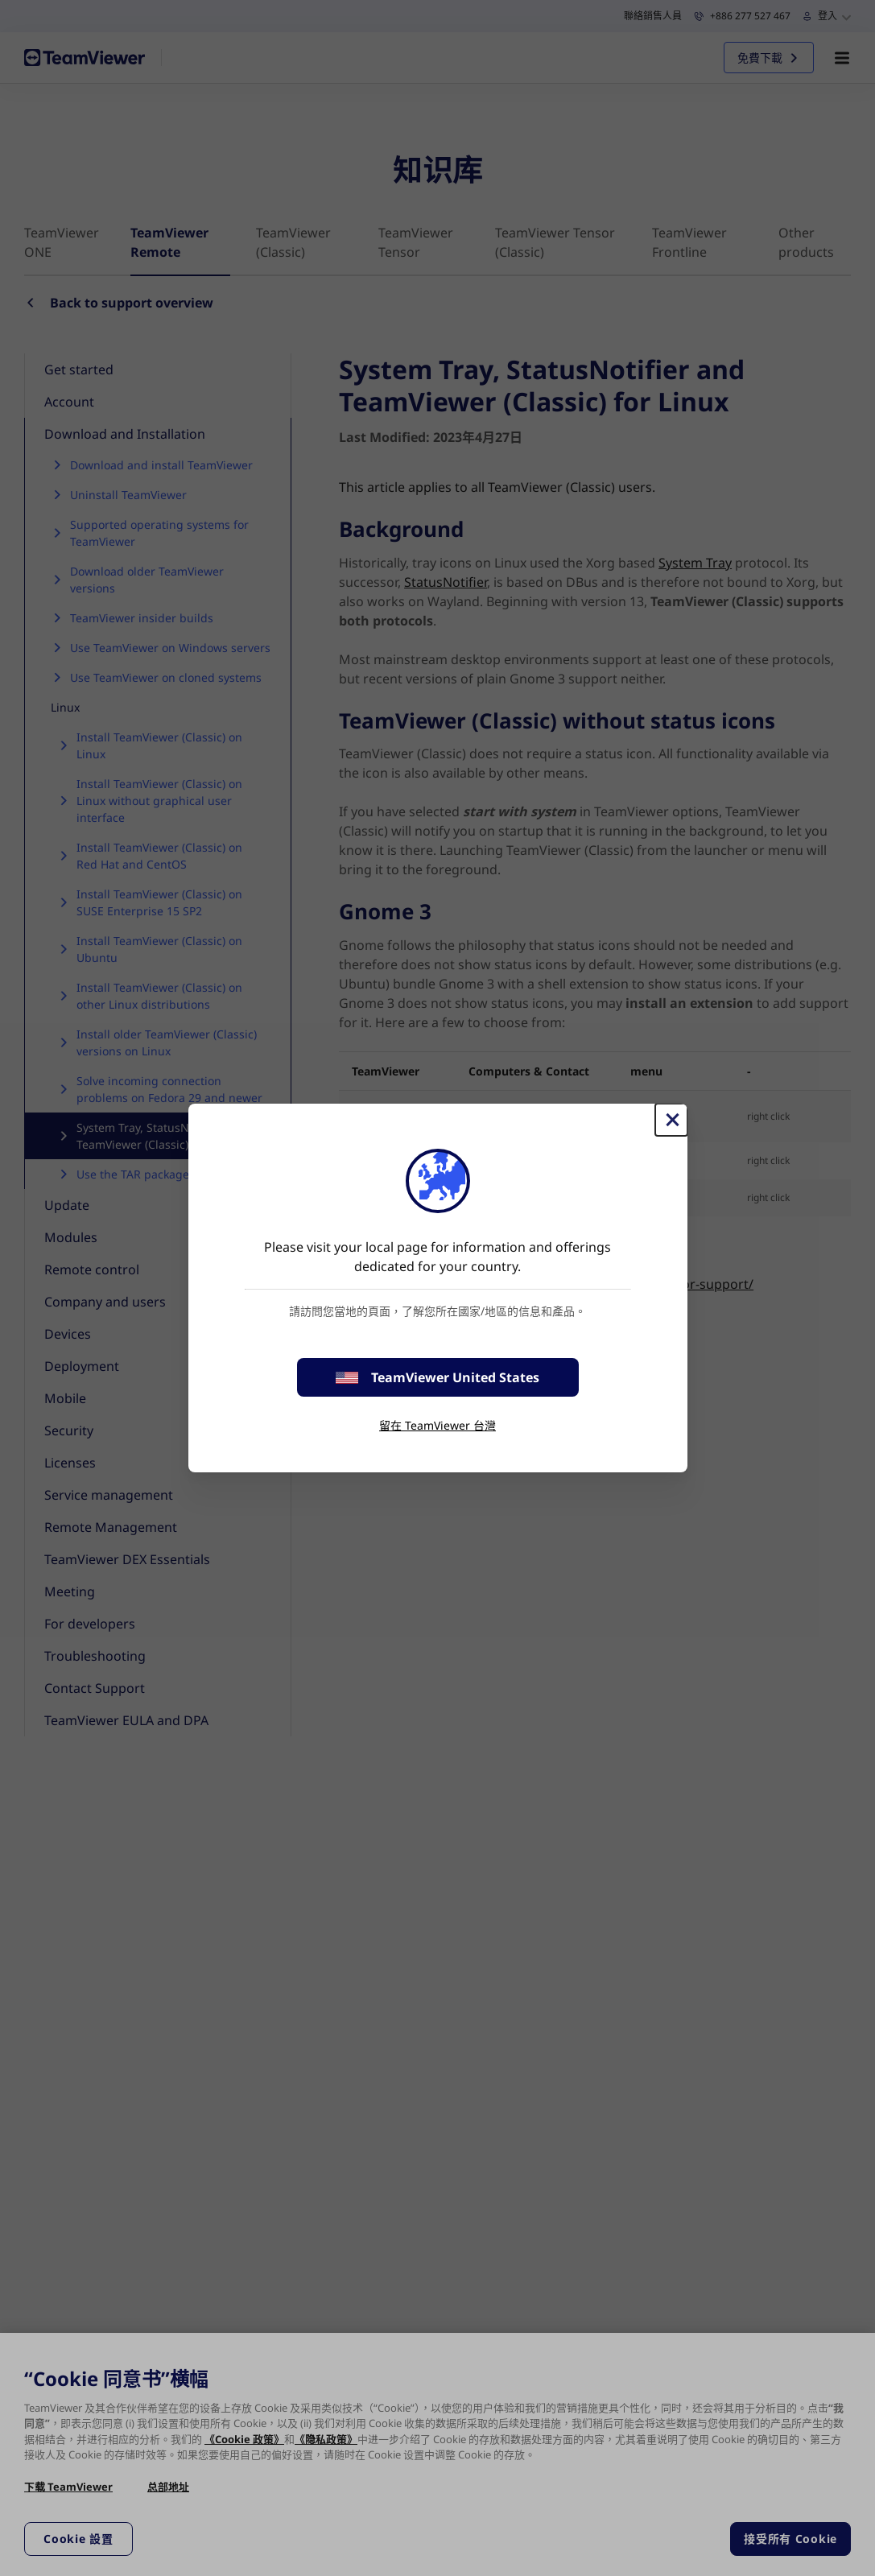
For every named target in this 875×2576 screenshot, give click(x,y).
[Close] (671, 1120)
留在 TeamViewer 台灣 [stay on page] (437, 1425)
